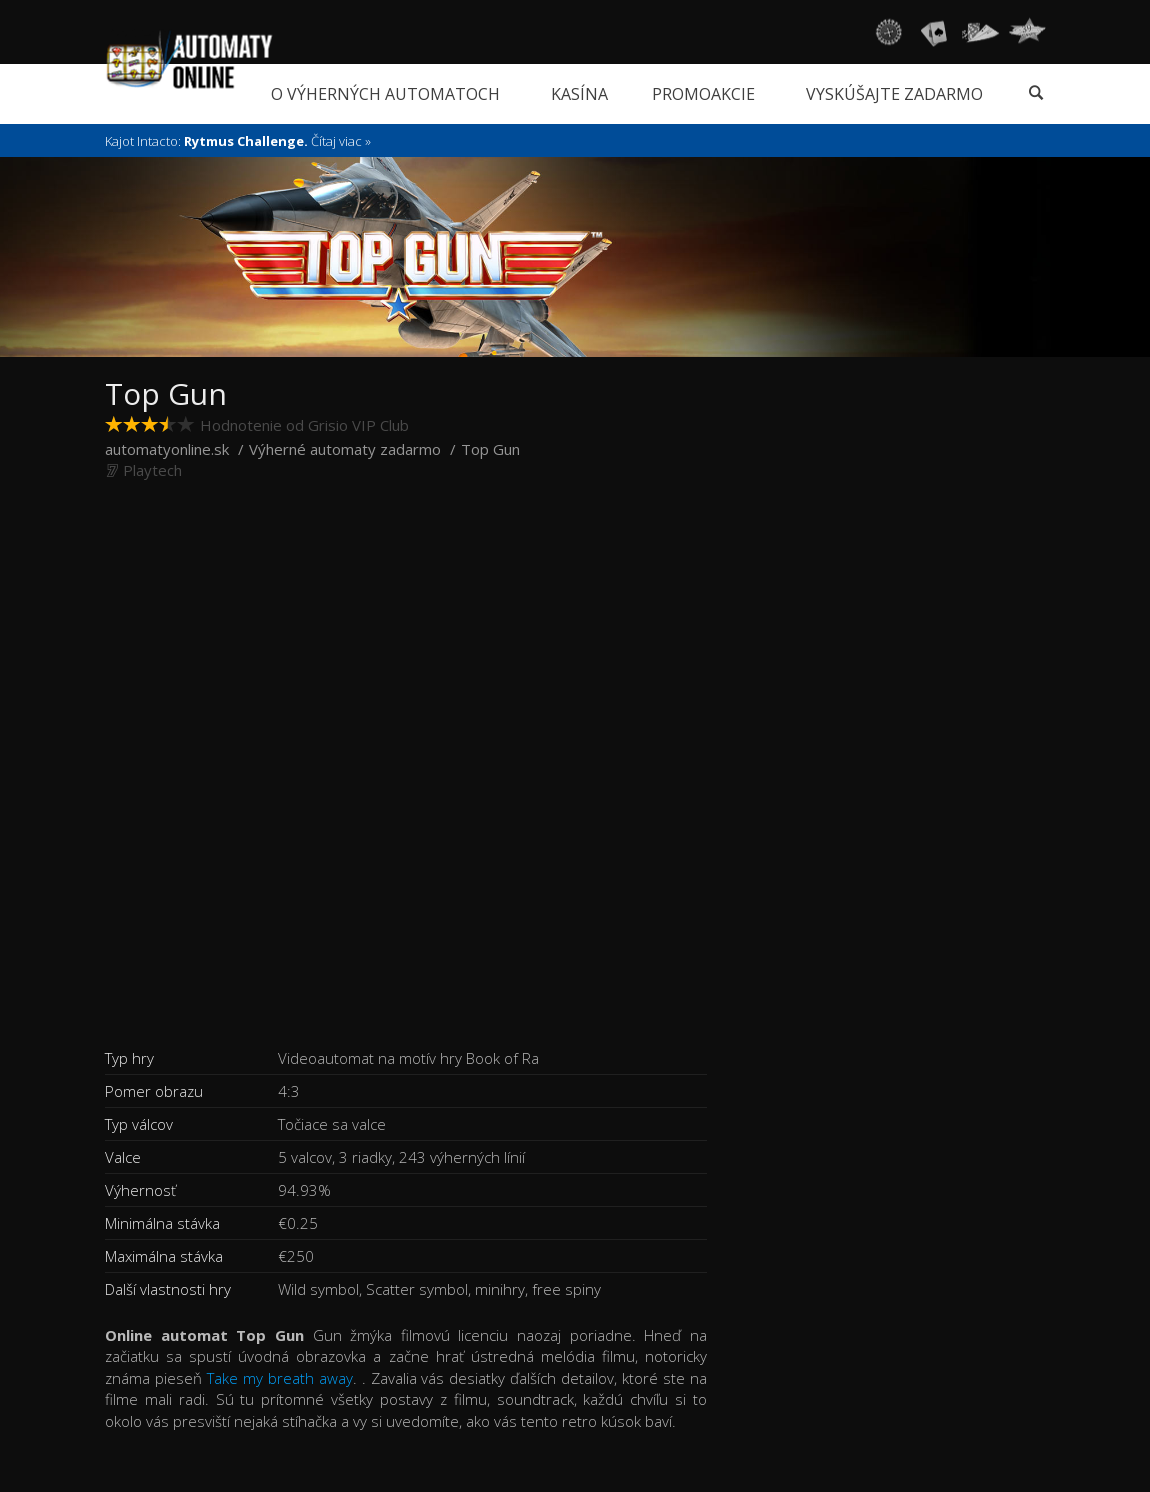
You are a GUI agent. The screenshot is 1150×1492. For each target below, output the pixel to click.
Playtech (152, 470)
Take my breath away (280, 1378)
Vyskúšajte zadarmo (894, 94)
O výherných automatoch (385, 94)
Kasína (579, 94)
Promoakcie (703, 94)
